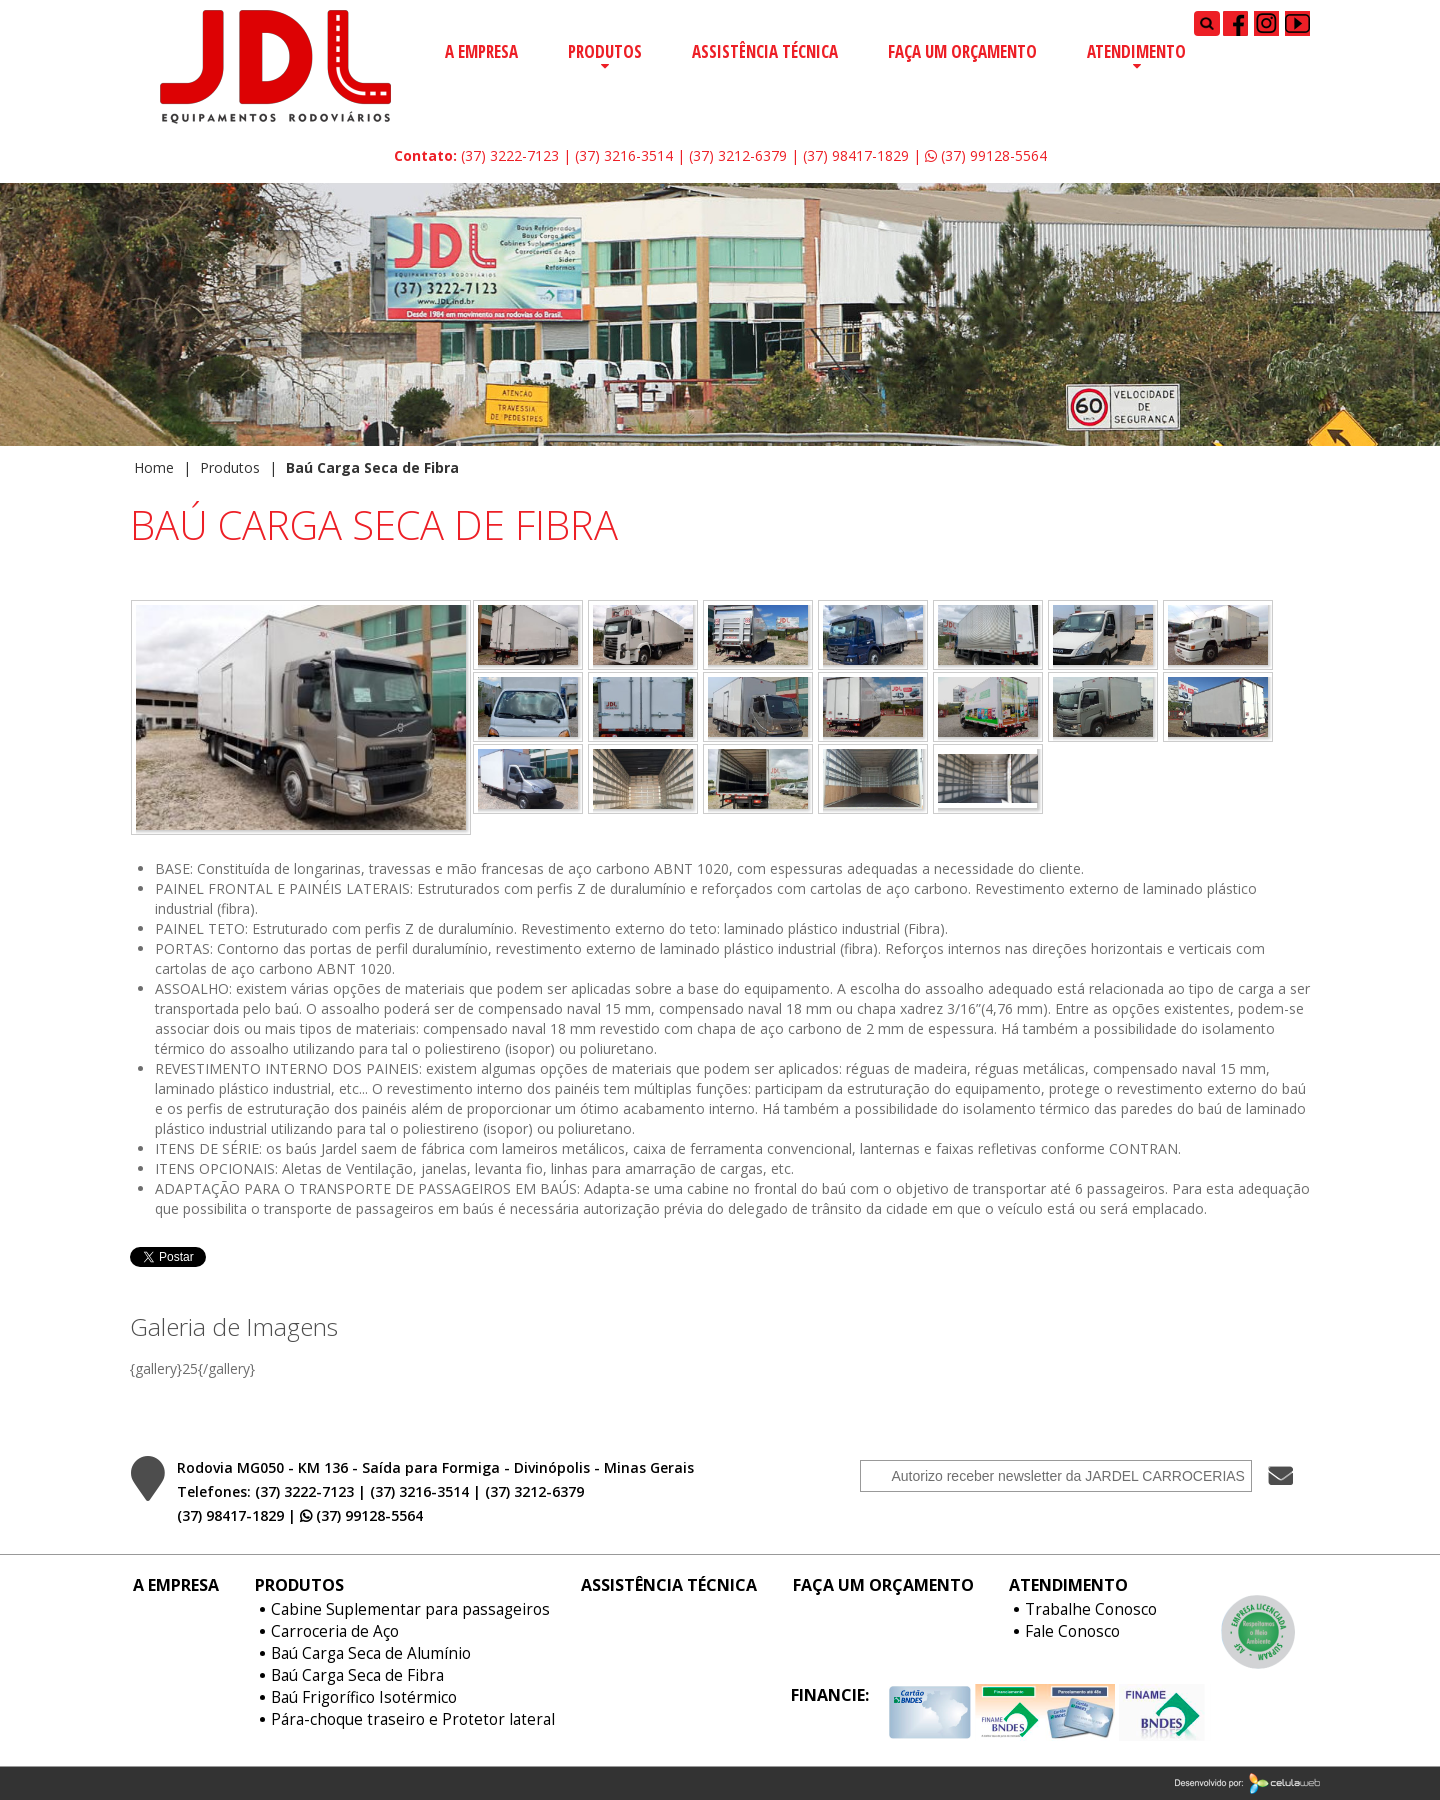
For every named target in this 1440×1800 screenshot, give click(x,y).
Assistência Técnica (765, 51)
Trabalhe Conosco (1091, 1610)
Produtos (605, 51)
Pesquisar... (1194, 10)
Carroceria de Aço (335, 1632)
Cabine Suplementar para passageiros (410, 1610)
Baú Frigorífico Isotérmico (364, 1698)
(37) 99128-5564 (986, 155)
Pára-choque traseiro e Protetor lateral (413, 1720)
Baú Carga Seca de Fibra (357, 1676)
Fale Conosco (1072, 1632)
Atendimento (1136, 51)
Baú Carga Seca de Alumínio (371, 1654)
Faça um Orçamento (962, 51)
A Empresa (481, 51)
